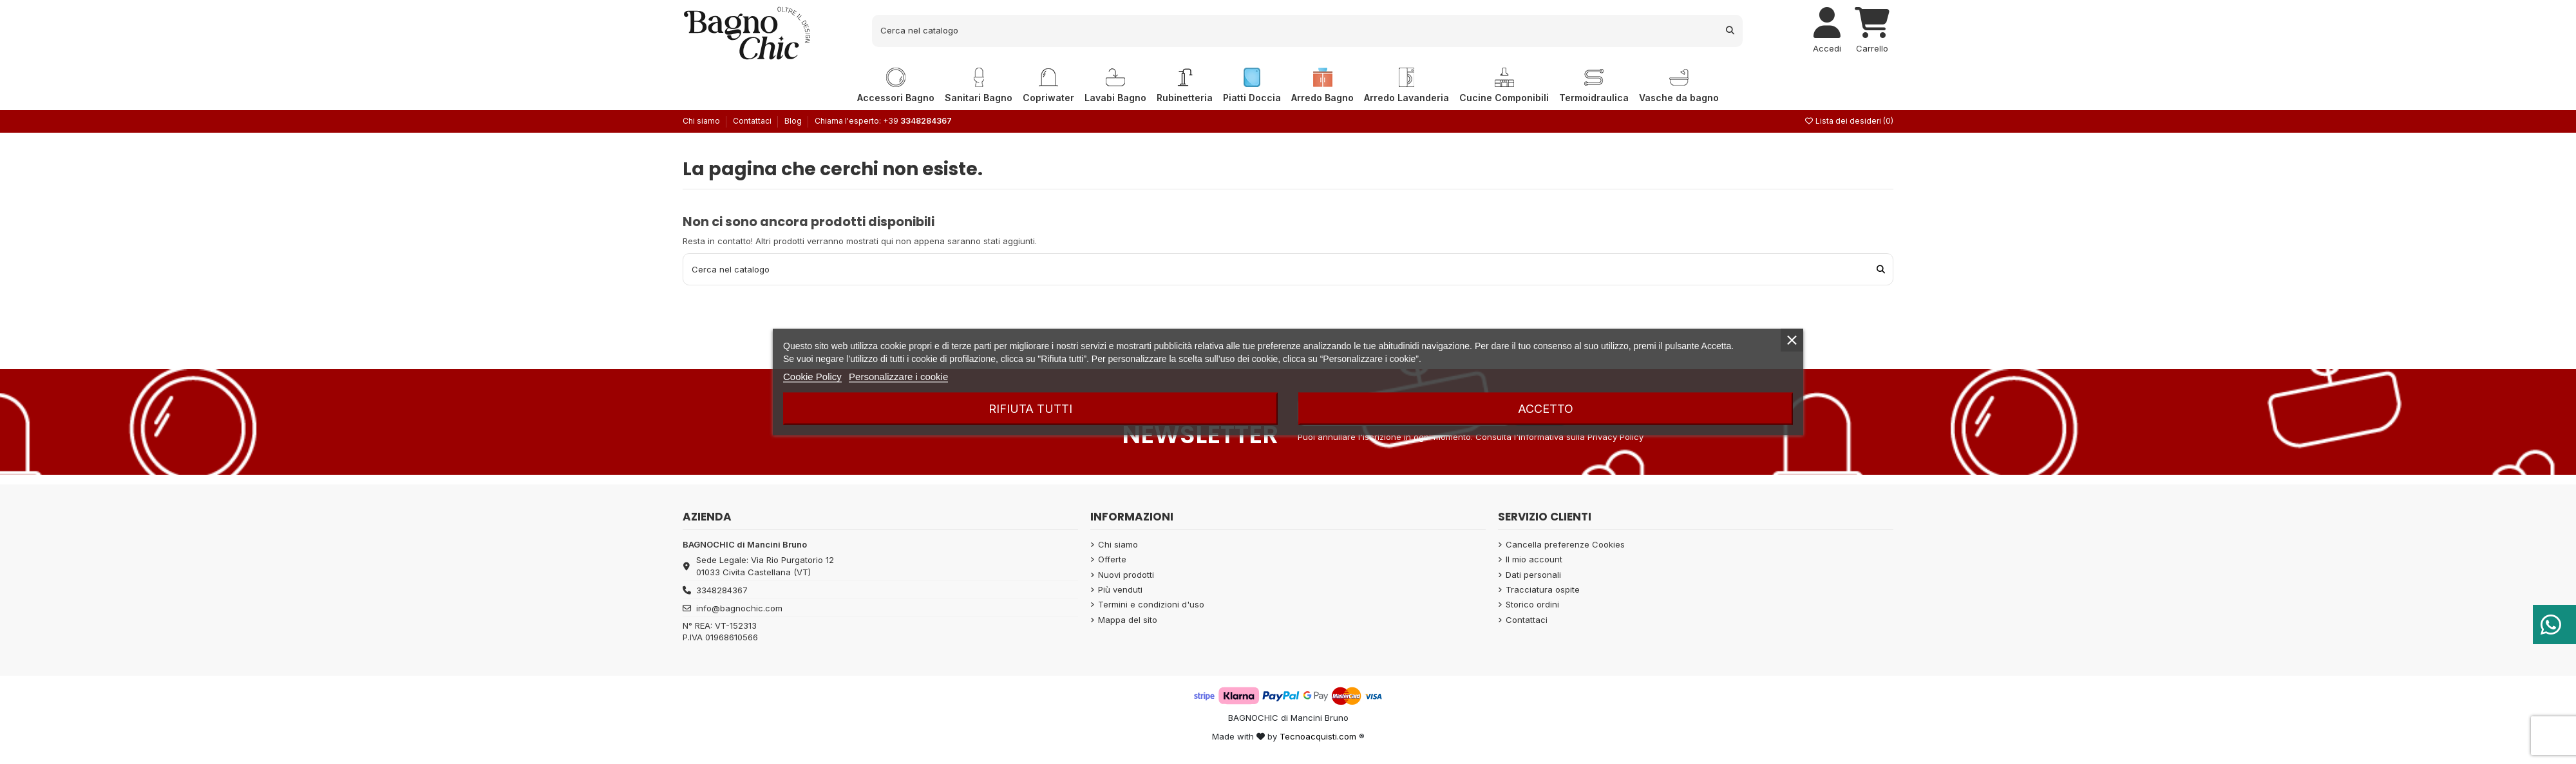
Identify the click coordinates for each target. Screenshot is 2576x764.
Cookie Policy (812, 376)
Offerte (1112, 559)
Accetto (1545, 408)
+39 (917, 121)
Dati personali (1533, 574)
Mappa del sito (1127, 620)
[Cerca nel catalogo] (1730, 31)
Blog (793, 121)
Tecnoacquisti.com (1318, 736)
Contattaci (753, 121)
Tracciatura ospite (1543, 589)
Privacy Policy (1615, 437)
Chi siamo (702, 121)
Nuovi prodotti (1126, 574)
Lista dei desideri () (1848, 121)
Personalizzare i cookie (898, 376)
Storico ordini (1532, 604)
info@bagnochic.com (739, 608)
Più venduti (1120, 589)
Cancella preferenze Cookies (1565, 544)
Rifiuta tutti (1030, 408)
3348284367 (722, 590)
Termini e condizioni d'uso (1151, 604)
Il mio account (1534, 559)
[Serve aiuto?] (2554, 624)
